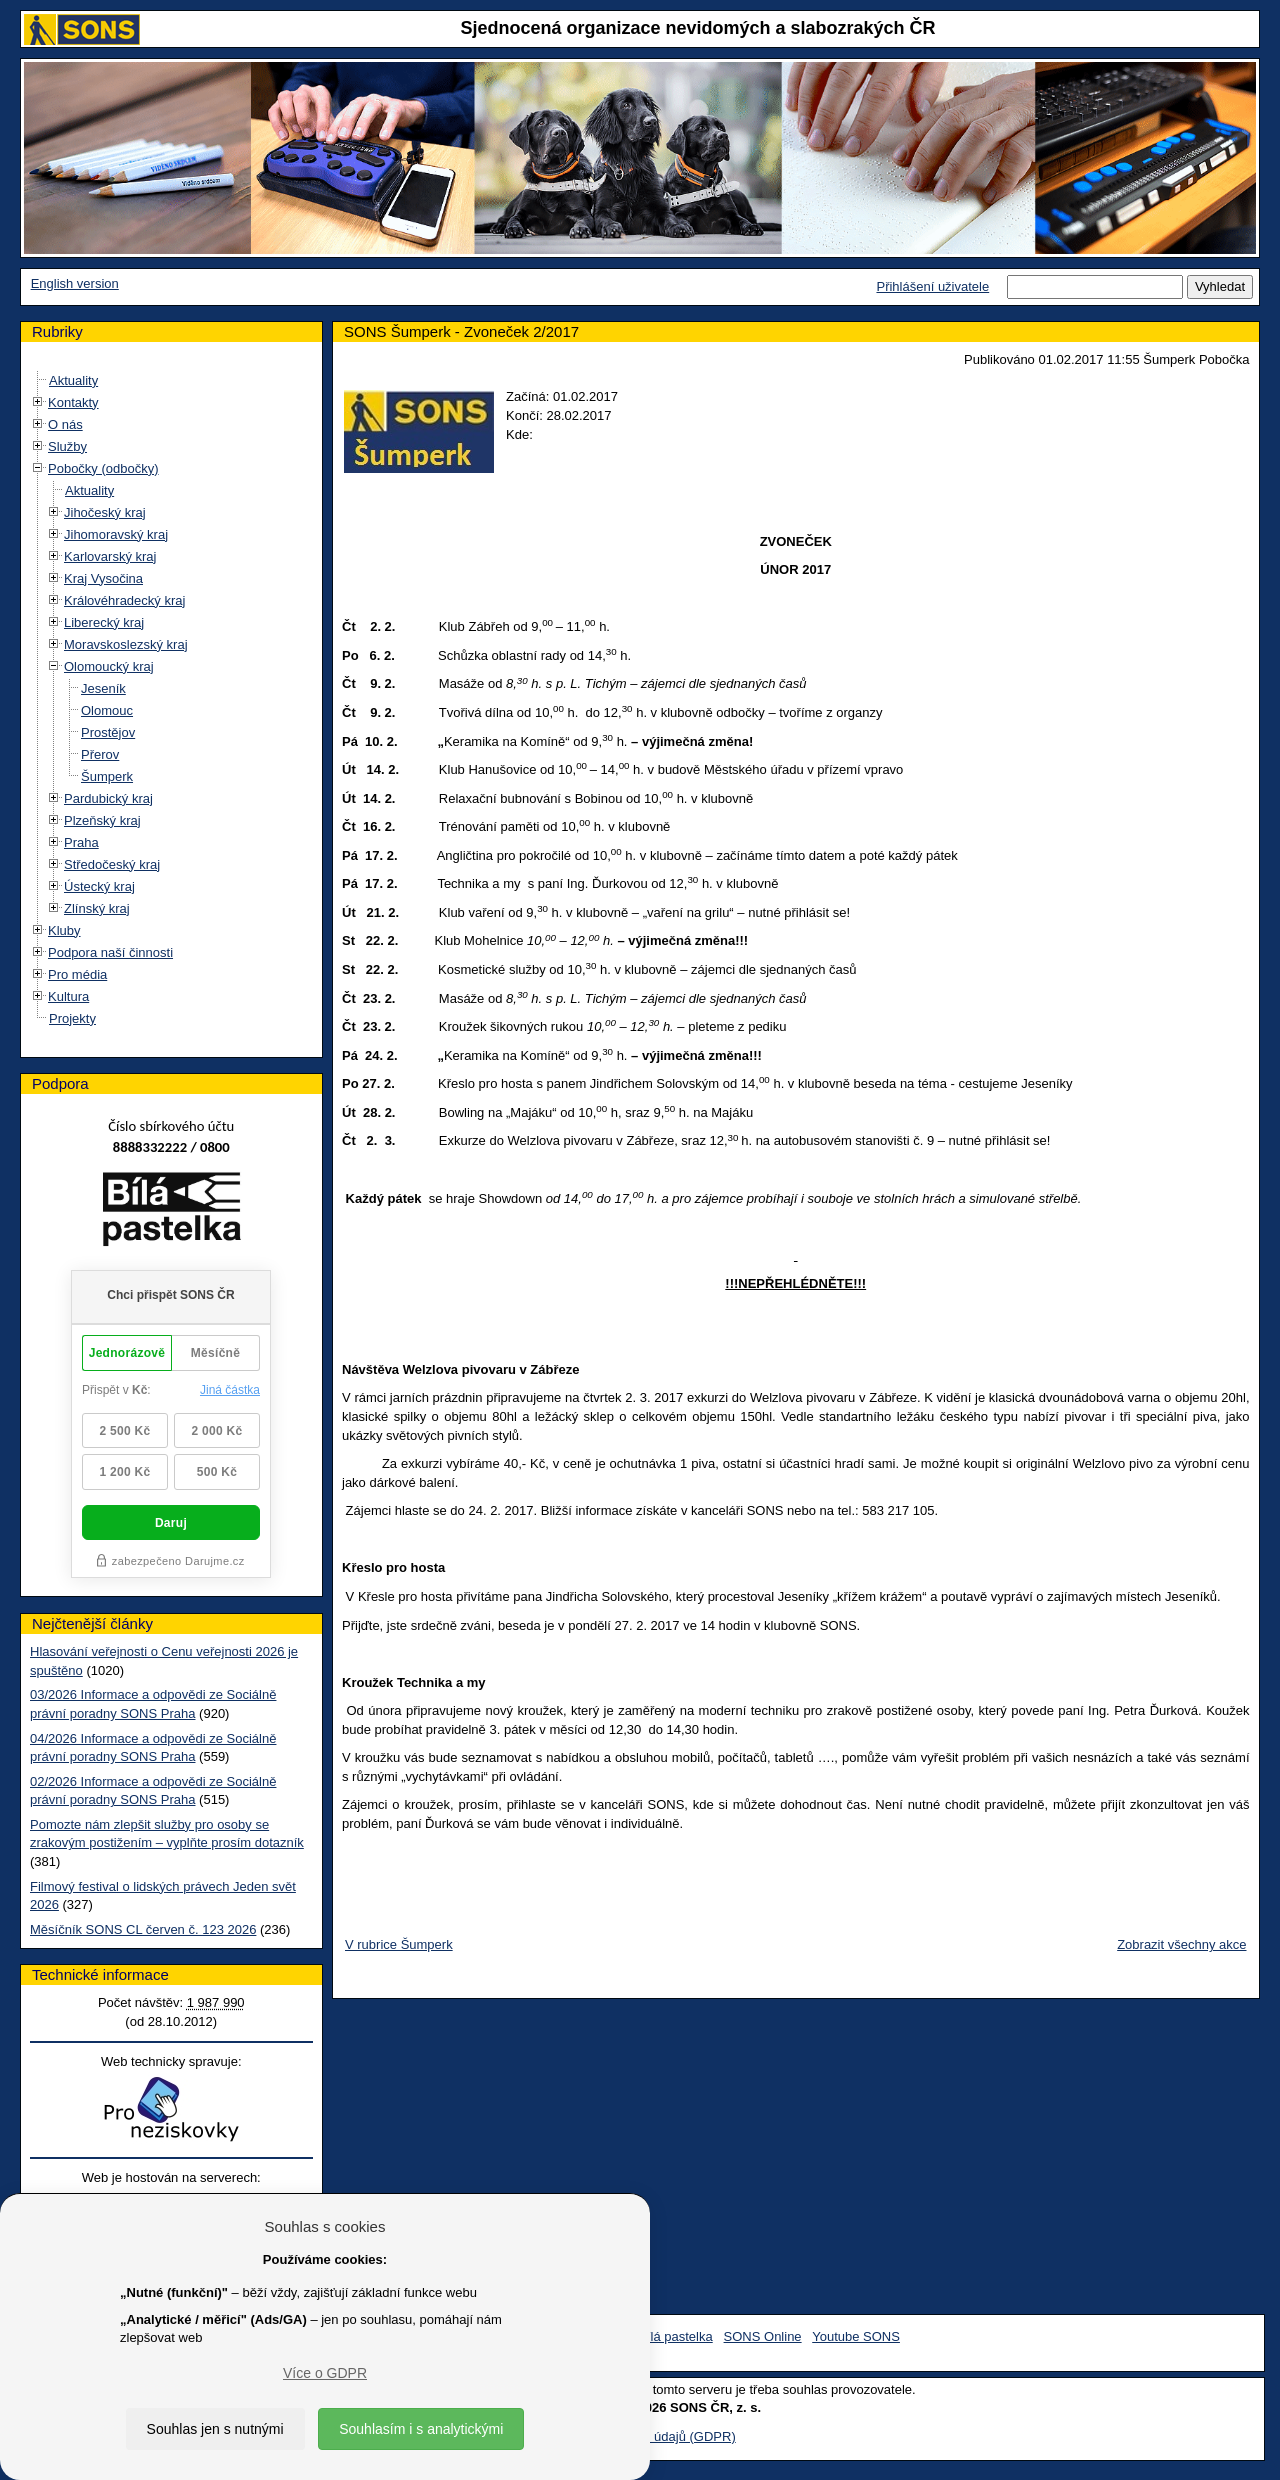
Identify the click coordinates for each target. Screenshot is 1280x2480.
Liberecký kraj (104, 622)
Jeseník (103, 688)
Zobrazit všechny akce (1181, 1944)
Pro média (77, 974)
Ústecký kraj (99, 886)
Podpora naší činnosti (110, 952)
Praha (81, 842)
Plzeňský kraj (102, 820)
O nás (65, 424)
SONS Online (763, 2336)
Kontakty (73, 402)
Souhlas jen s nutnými (215, 2429)
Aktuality (73, 380)
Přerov (100, 754)
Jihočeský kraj (105, 512)
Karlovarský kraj (110, 556)
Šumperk (107, 776)
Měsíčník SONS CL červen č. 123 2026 (143, 1929)
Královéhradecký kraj (124, 600)
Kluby (64, 930)
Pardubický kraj (108, 798)
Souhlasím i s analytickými (421, 2429)
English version (75, 283)
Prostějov (108, 732)
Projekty (72, 1018)
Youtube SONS (856, 2336)
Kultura (68, 996)
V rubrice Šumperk (399, 1944)
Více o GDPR (325, 2373)
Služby (67, 446)
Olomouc (107, 710)
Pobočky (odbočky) (103, 468)
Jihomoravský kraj (116, 534)
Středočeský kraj (112, 864)
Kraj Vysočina (103, 578)
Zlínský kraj (97, 908)
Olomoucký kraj (109, 666)
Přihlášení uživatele (932, 286)
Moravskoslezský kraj (126, 644)
